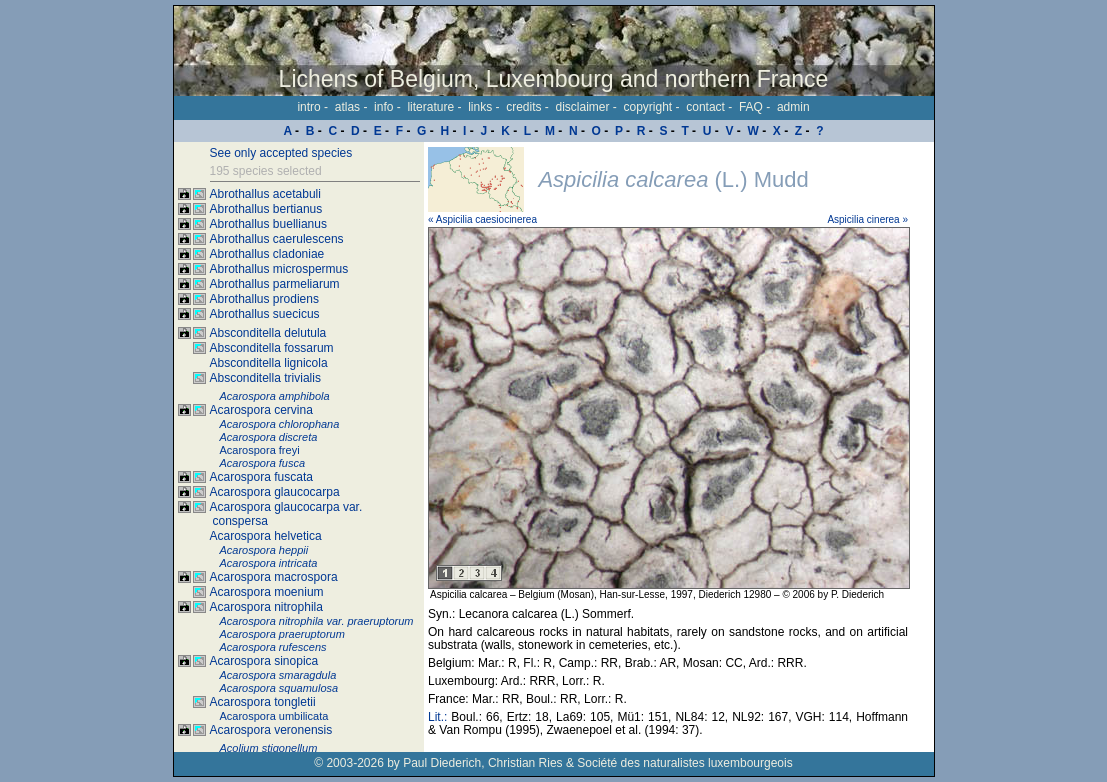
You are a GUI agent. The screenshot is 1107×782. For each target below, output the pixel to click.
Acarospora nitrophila (266, 607)
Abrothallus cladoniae (267, 254)
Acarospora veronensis (271, 730)
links (480, 107)
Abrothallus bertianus (266, 209)
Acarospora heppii (264, 550)
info (383, 107)
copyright (648, 107)
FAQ (751, 107)
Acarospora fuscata (261, 477)
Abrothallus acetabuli (265, 194)
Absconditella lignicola (269, 363)
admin (793, 107)
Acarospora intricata (269, 563)
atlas (347, 107)
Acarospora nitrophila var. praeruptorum (317, 621)
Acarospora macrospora (274, 577)
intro (308, 107)
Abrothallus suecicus (265, 314)
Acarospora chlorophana (280, 424)
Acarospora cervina (261, 410)
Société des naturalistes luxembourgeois (684, 763)
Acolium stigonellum (269, 748)
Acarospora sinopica (264, 661)
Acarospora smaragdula (278, 675)
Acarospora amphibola (275, 396)
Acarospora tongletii (263, 702)
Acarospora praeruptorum (282, 634)
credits (523, 107)
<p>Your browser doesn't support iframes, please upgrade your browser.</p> (679, 447)
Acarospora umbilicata (274, 716)
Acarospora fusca (263, 463)
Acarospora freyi (260, 450)
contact (705, 107)
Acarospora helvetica (266, 536)
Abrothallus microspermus (279, 269)
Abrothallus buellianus (268, 224)
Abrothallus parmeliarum (275, 284)
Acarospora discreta (269, 437)
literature (430, 107)
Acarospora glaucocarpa (275, 492)
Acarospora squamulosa (279, 688)
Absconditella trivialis (265, 378)
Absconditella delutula (268, 333)
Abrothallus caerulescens (277, 239)
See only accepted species (281, 153)
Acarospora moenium (267, 592)
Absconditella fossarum (272, 348)
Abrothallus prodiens (264, 299)
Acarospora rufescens (273, 647)
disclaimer (582, 107)
